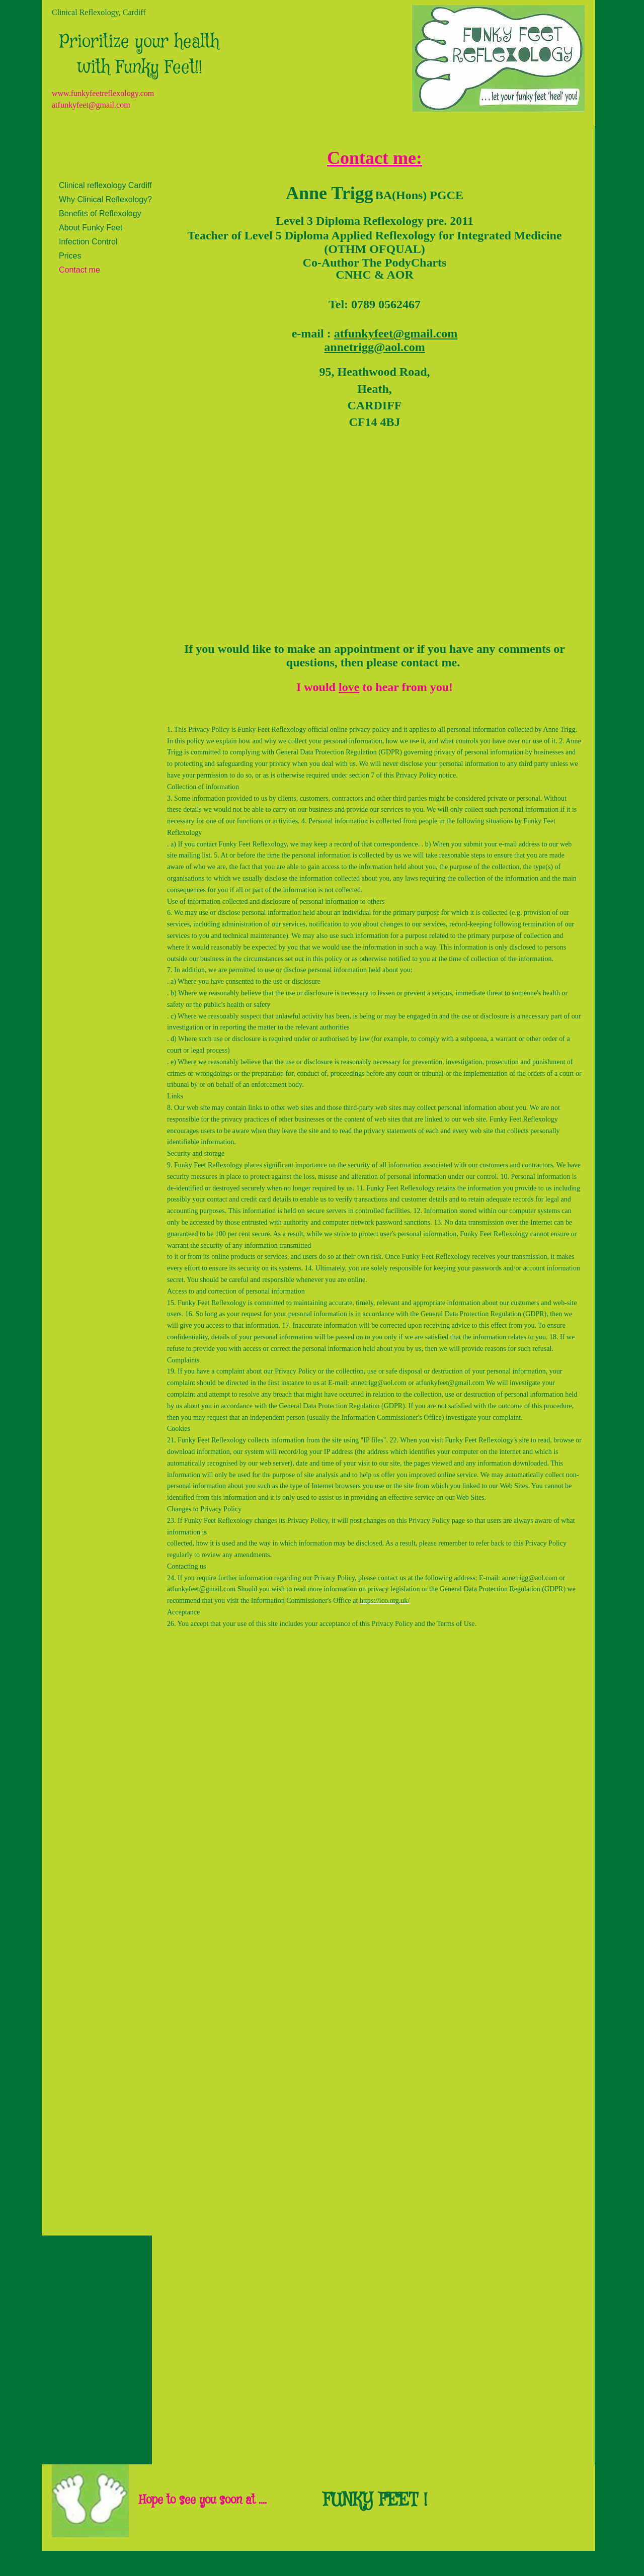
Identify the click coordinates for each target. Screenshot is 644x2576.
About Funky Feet (90, 227)
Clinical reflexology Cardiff (105, 185)
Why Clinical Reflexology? (105, 199)
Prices (70, 255)
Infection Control (88, 241)
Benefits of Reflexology (100, 213)
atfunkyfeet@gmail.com (91, 105)
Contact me (79, 270)
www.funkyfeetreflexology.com (103, 93)
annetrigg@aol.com (378, 1383)
